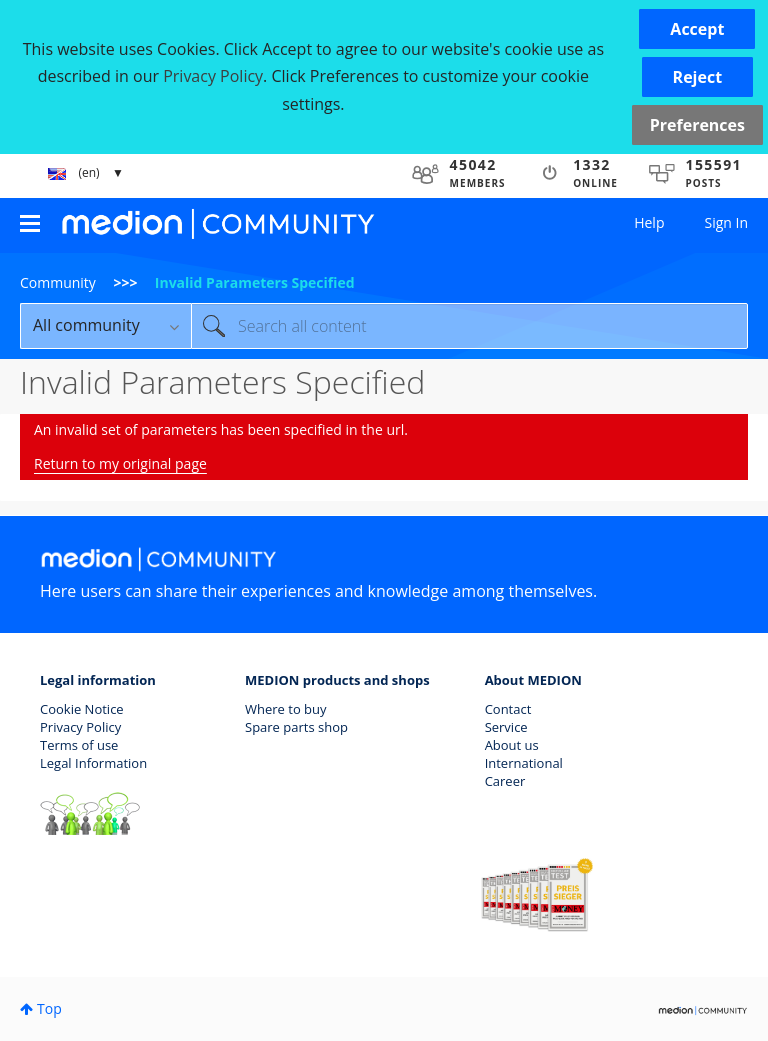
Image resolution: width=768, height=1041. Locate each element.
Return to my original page (120, 463)
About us (512, 745)
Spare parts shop (296, 727)
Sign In (726, 222)
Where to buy (286, 709)
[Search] (469, 326)
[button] (697, 29)
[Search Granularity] (105, 326)
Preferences (697, 125)
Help (649, 222)
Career (505, 781)
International (524, 763)
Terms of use (79, 745)
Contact (508, 709)
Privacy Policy (80, 727)
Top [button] (49, 1008)
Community (58, 282)
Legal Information (93, 763)
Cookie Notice (82, 709)
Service (506, 727)
